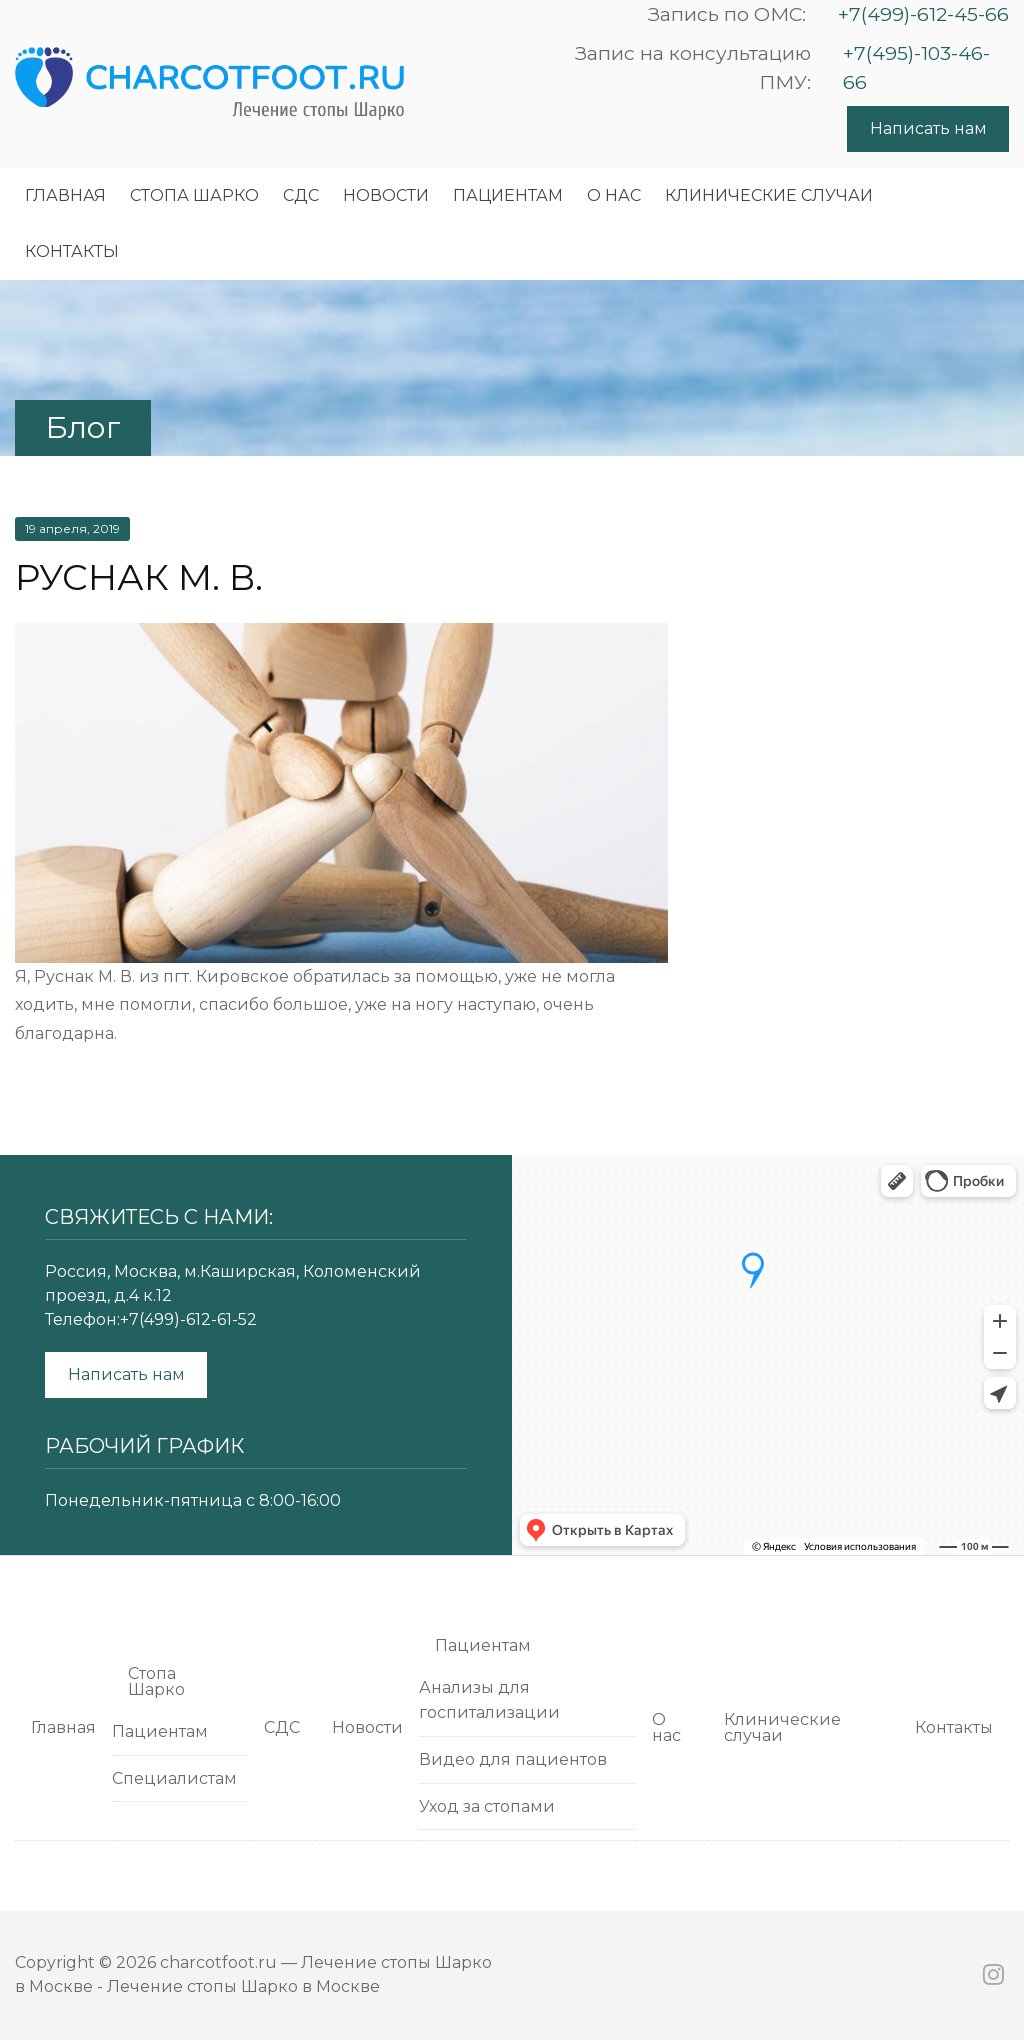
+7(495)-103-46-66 (916, 67)
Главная (65, 195)
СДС (301, 195)
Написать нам (928, 128)
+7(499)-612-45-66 (923, 14)
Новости (386, 195)
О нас (614, 195)
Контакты (72, 251)
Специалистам (174, 1778)
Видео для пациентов (513, 1759)
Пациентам (508, 195)
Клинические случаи (769, 195)
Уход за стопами (487, 1806)
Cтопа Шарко (194, 195)
